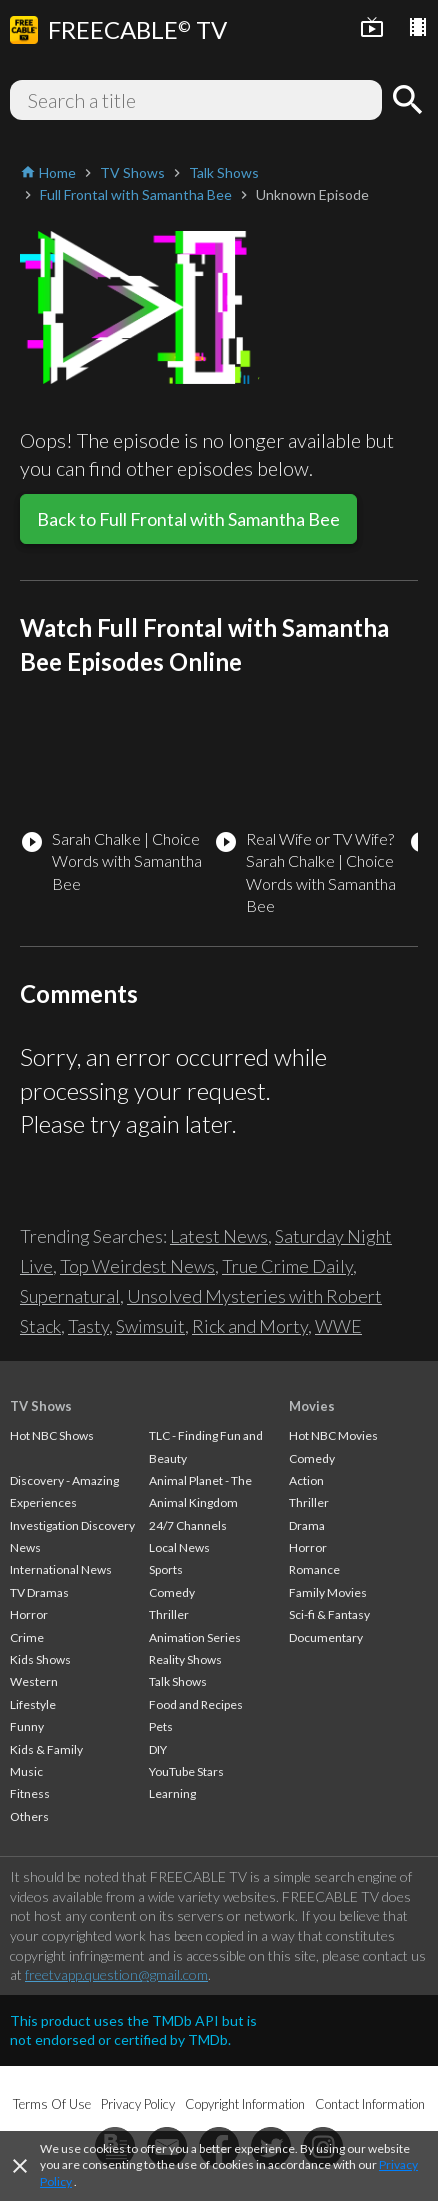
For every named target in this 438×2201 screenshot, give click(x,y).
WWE (338, 1326)
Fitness (30, 1793)
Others (29, 1816)
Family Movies (328, 1592)
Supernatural (70, 1296)
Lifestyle (33, 1704)
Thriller (169, 1614)
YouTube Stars (186, 1771)
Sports (166, 1569)
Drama (307, 1525)
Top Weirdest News (137, 1266)
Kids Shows (40, 1659)
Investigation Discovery (72, 1525)
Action (306, 1480)
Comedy (172, 1592)
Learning (172, 1793)
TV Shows (41, 1406)
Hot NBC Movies (333, 1435)
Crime (27, 1637)
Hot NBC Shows (52, 1435)
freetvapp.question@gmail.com (116, 1974)
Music (26, 1771)
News (25, 1547)
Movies (312, 1406)
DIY (158, 1749)
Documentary (326, 1637)
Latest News (219, 1236)
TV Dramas (39, 1592)
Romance (314, 1569)
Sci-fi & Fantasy (329, 1614)
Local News (179, 1547)
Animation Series (195, 1637)
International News (61, 1569)
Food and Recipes (196, 1704)
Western (34, 1681)
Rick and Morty (250, 1326)
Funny (27, 1726)
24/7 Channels (188, 1525)
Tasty (88, 1326)
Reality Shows (185, 1659)
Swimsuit (150, 1326)
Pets (161, 1726)
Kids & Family (46, 1749)
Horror (29, 1614)
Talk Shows (178, 1681)
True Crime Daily (287, 1266)
